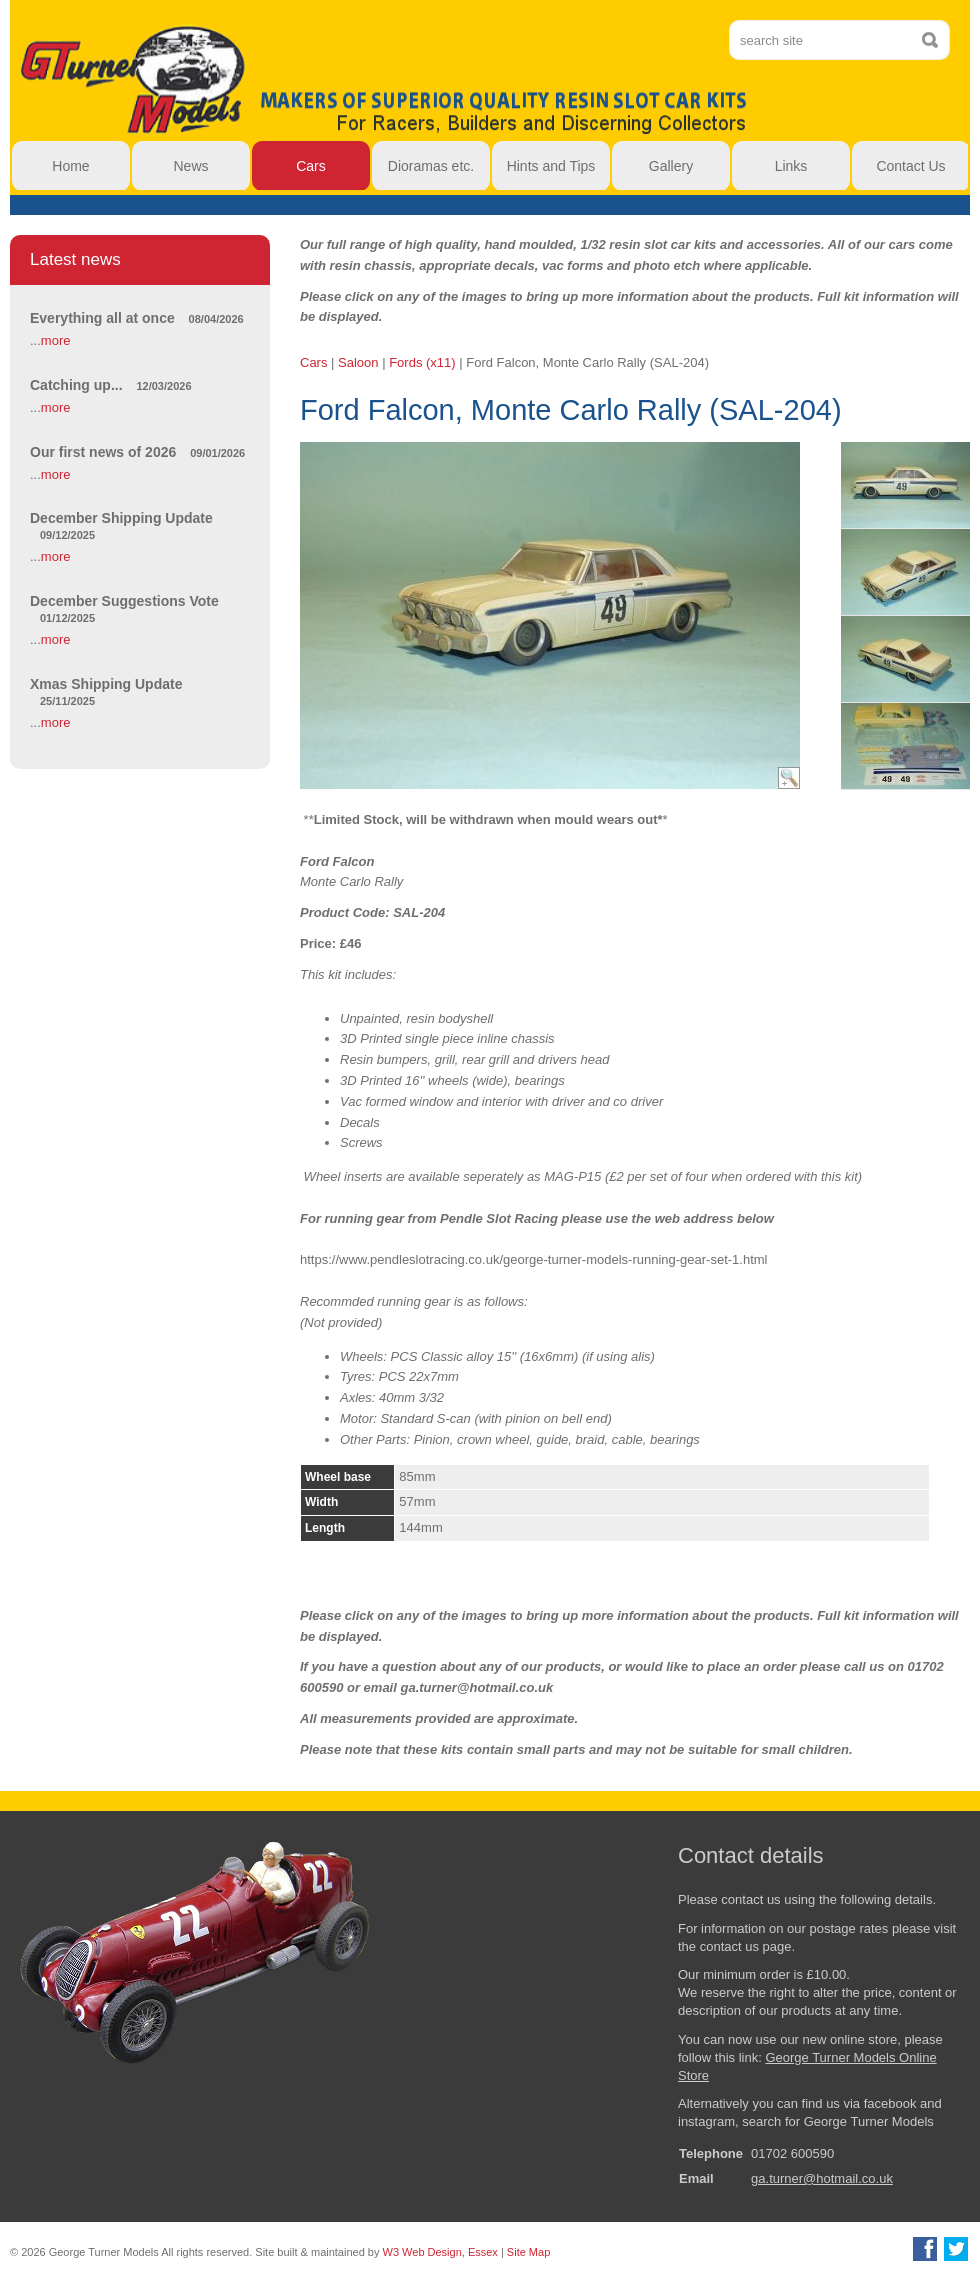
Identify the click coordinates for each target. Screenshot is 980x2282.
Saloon (358, 362)
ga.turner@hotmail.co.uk (822, 2178)
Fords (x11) (422, 362)
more (56, 340)
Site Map (528, 2252)
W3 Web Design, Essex (440, 2252)
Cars (313, 362)
